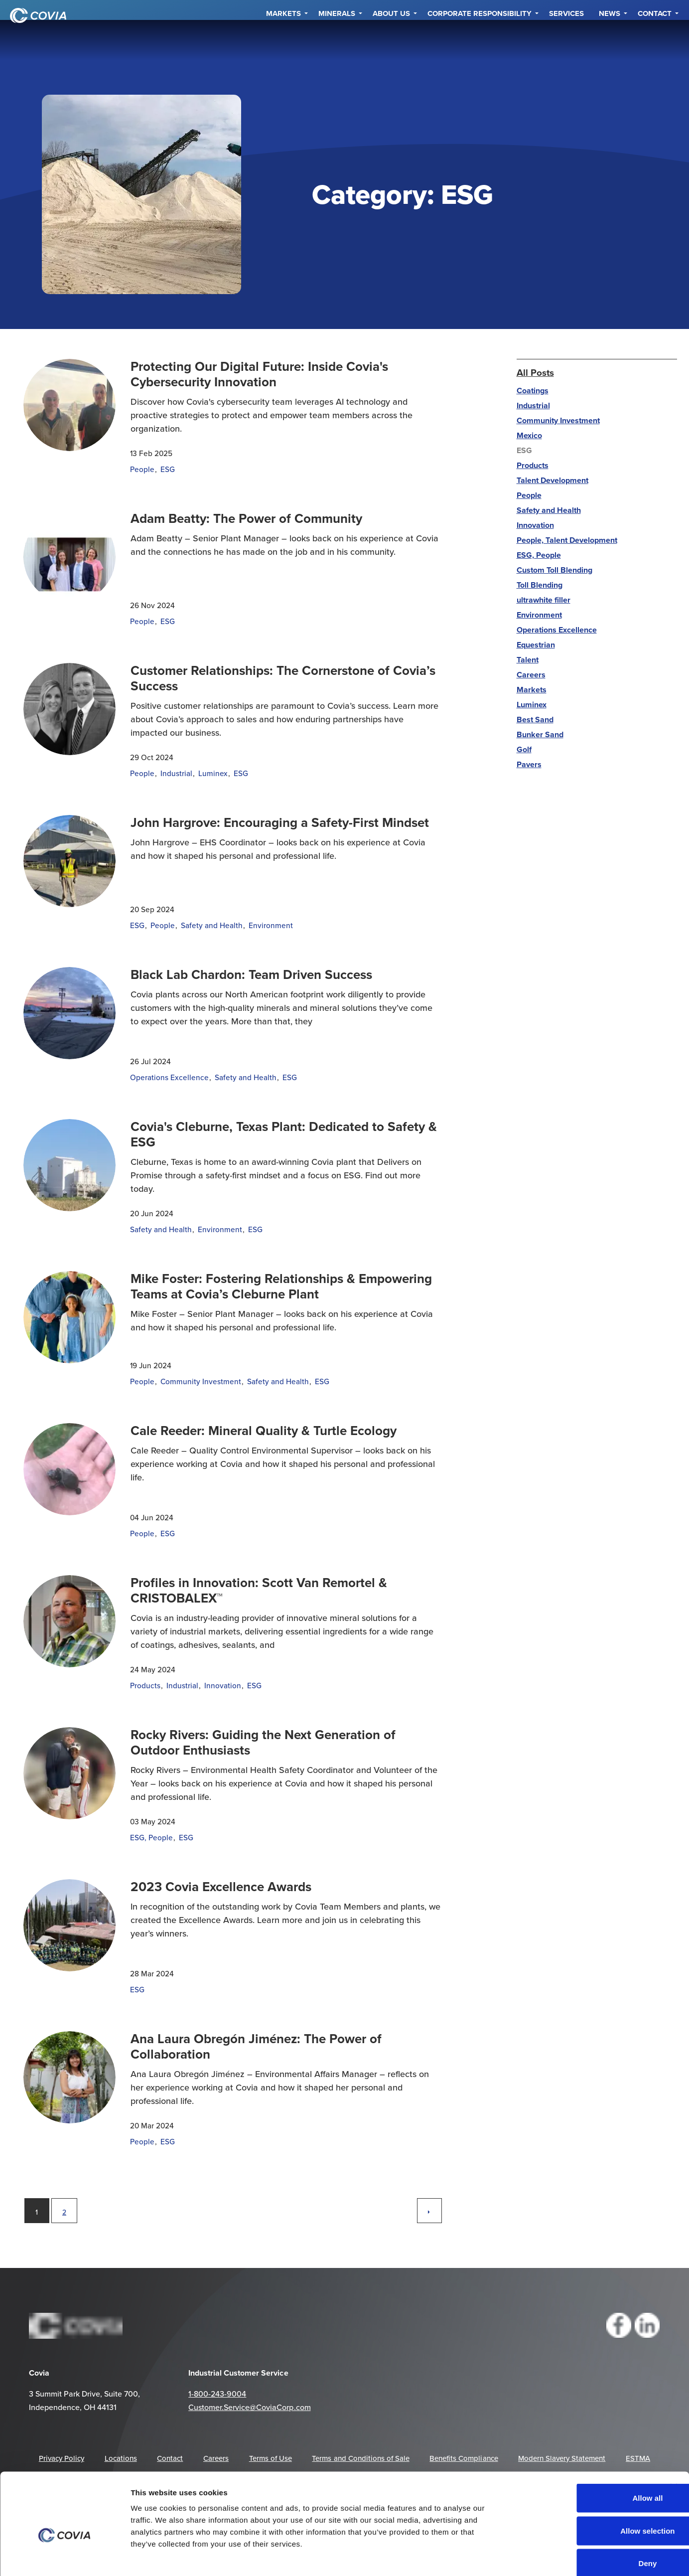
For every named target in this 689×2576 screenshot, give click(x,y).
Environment (271, 925)
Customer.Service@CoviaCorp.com (249, 2407)
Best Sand (535, 719)
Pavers (529, 764)
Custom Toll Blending (554, 570)
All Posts (535, 372)
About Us (391, 39)
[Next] (429, 2210)
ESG (167, 469)
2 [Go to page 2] (64, 2212)
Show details (562, 2556)
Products (145, 1685)
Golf (524, 749)
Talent (528, 659)
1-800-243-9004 (217, 2393)
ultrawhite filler (543, 600)
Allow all (580, 2445)
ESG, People (151, 1837)
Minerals (336, 39)
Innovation (222, 1685)
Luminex (213, 773)
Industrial (176, 773)
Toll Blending (539, 585)
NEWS (609, 39)
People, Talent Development (567, 540)
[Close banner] (673, 2434)
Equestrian (536, 644)
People (142, 469)
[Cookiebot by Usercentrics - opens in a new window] (64, 2556)
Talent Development (552, 480)
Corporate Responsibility (479, 39)
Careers (531, 674)
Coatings (533, 390)
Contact (655, 39)
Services (566, 39)
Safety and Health (212, 925)
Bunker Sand (540, 734)
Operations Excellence (169, 1077)
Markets (283, 39)
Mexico (529, 435)
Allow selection (580, 2478)
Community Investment (200, 1381)
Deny (580, 2510)
